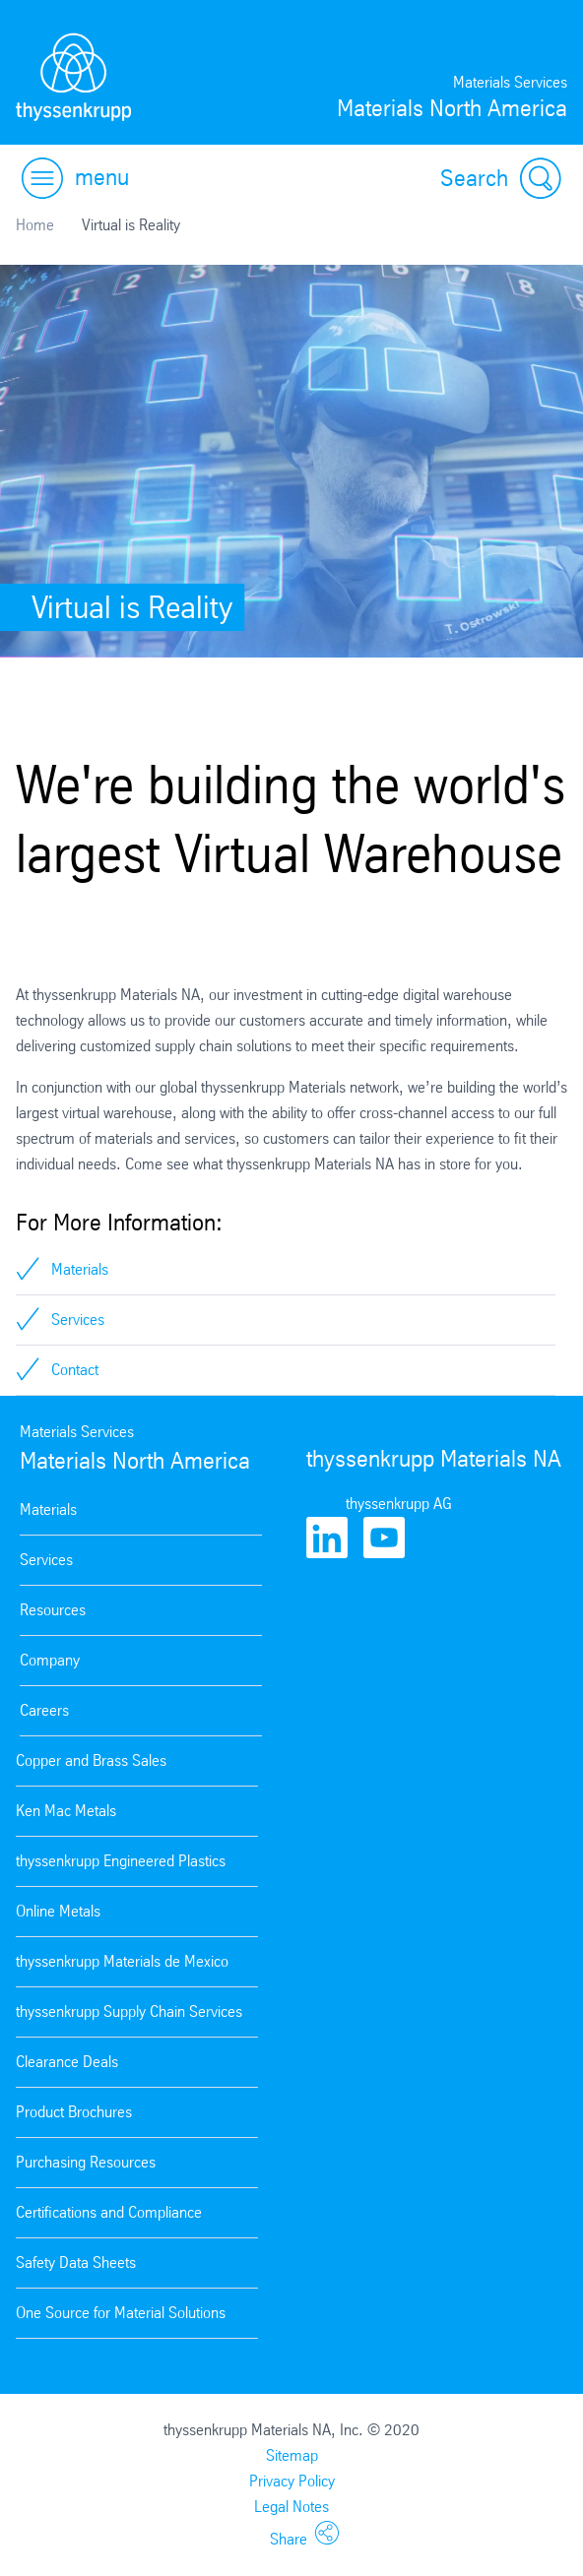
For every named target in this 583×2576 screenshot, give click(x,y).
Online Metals (58, 1911)
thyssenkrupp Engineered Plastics (121, 1861)
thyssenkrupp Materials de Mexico (122, 1961)
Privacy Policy (292, 2481)
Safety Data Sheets (76, 2262)
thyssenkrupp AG (399, 1503)
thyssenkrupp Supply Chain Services (129, 2011)
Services (77, 1319)
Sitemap (292, 2455)
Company (50, 1660)
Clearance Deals (67, 2061)
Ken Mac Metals (66, 1810)
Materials (79, 1269)
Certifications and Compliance (109, 2212)
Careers (44, 1710)
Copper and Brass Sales (91, 1760)
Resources (53, 1610)
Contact (74, 1369)
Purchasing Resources (86, 2162)
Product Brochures (74, 2112)
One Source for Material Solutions (121, 2312)
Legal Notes (291, 2506)
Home (35, 225)
